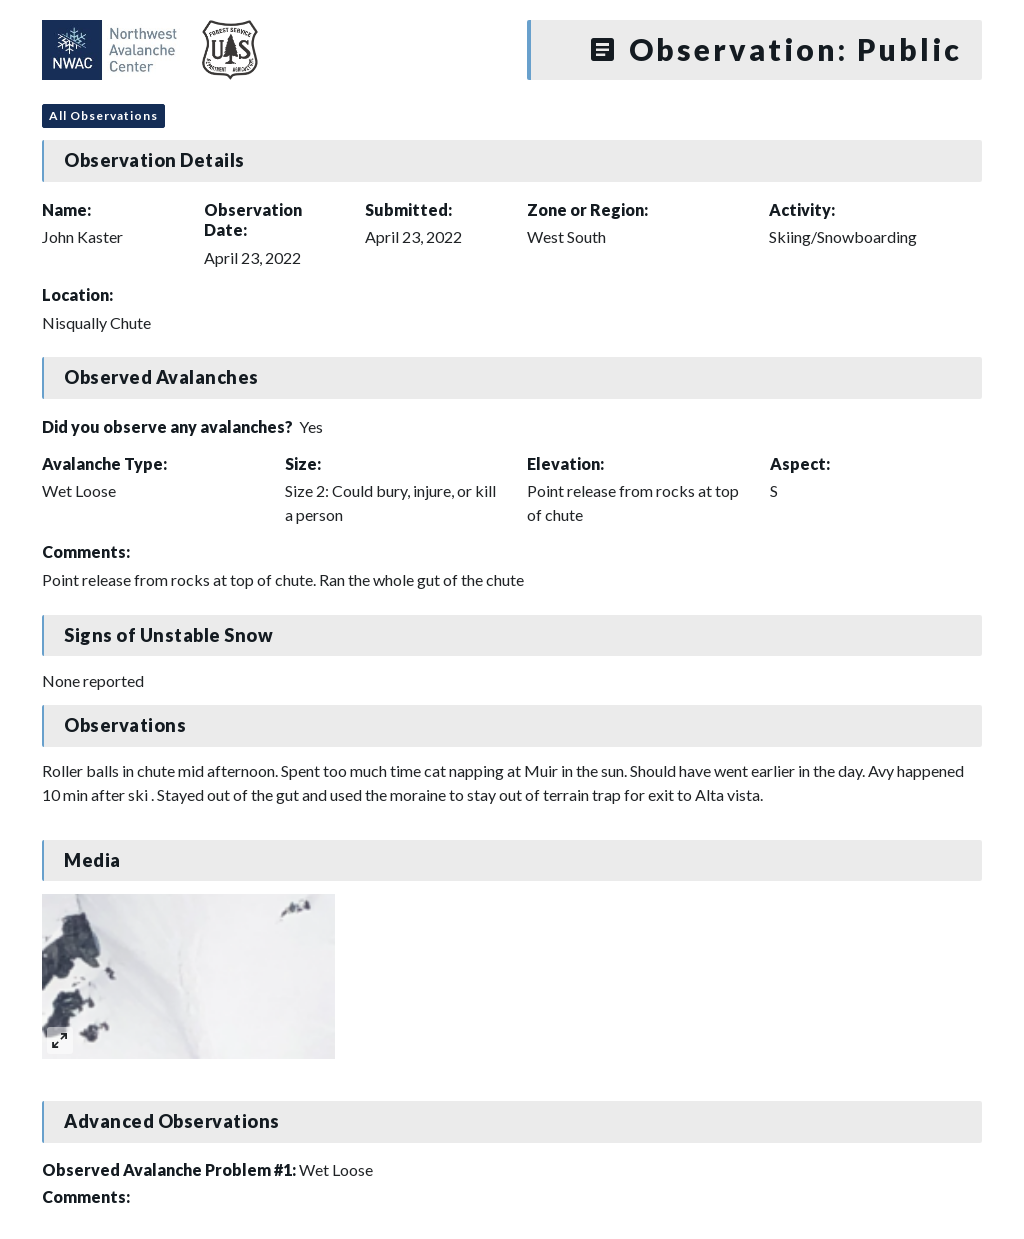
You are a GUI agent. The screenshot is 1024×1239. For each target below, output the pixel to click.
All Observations (103, 115)
